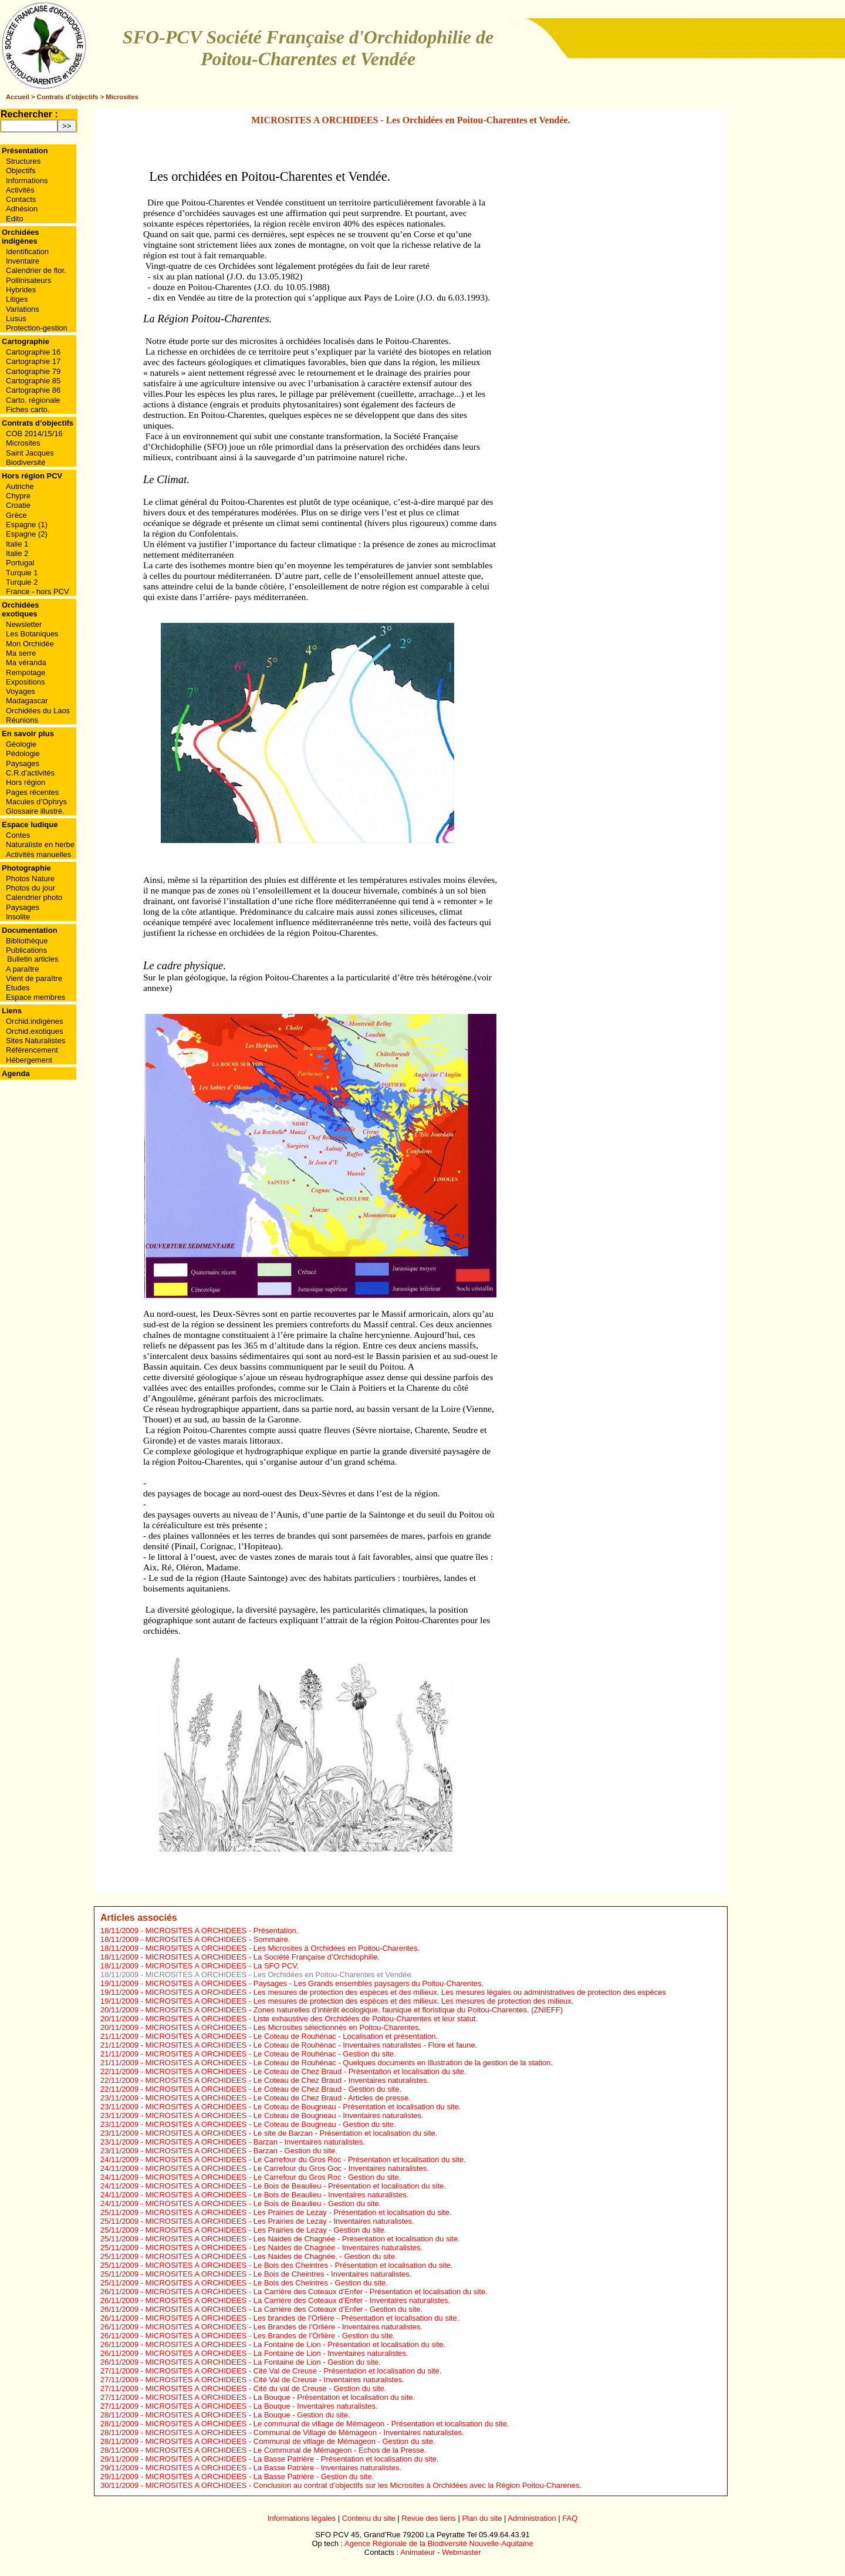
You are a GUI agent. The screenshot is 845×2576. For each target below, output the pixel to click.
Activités (20, 190)
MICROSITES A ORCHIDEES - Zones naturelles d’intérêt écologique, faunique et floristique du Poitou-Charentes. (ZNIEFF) (354, 2009)
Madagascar (27, 700)
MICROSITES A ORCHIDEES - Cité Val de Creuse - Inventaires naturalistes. (275, 2379)
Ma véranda (26, 662)
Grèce (16, 515)
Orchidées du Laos (38, 710)
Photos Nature (30, 878)
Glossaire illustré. (35, 811)
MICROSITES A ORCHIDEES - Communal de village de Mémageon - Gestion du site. (290, 2441)
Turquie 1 (22, 572)
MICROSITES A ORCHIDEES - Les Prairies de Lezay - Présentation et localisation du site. (299, 2212)
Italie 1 (17, 544)
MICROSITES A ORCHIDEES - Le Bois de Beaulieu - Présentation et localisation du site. (296, 2185)
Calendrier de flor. (36, 270)
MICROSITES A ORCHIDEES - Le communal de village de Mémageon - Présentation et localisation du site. (327, 2423)
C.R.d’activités (30, 772)
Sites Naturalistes (35, 1040)
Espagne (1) (27, 524)
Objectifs (21, 170)
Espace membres (35, 997)
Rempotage (25, 672)
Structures (23, 161)
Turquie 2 (22, 582)
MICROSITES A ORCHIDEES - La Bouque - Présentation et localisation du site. (280, 2397)
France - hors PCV (37, 591)
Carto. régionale (33, 400)
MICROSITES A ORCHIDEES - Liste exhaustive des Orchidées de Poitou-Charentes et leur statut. (312, 2018)
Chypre (18, 495)
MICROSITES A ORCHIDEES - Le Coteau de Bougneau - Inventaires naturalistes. (285, 2115)
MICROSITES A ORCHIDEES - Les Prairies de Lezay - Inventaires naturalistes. (280, 2221)
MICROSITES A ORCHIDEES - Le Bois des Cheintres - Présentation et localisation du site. (299, 2265)
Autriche (20, 486)
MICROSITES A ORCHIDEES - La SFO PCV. (222, 1965)
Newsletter (24, 624)
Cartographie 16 (33, 352)
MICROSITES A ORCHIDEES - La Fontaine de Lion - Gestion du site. (263, 2362)
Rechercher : (29, 114)
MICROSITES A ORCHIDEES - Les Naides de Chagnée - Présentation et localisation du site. (303, 2238)
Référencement (32, 1050)
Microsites (122, 96)
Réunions (22, 720)
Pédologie (23, 753)
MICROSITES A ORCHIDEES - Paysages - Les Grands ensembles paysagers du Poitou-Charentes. (315, 1983)
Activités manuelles (38, 854)
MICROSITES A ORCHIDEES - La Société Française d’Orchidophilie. (263, 1957)
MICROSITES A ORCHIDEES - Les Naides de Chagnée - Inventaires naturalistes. (284, 2247)
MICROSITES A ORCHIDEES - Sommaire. (218, 1939)
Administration (532, 2518)
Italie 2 (17, 553)
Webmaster (461, 2552)
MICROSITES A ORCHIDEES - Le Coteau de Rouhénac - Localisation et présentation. (292, 2036)
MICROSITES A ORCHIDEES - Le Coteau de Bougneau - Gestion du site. (271, 2124)
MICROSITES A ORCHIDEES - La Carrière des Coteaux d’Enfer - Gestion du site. (284, 2309)
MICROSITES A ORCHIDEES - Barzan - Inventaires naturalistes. (255, 2141)
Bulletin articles (32, 959)
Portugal (20, 562)
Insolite (18, 916)
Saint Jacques (30, 453)
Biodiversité (25, 462)
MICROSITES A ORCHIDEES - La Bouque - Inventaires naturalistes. (262, 2406)
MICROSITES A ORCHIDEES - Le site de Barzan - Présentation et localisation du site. (292, 2133)
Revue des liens (428, 2518)
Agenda (16, 1073)
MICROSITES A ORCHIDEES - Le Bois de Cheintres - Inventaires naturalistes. (279, 2274)
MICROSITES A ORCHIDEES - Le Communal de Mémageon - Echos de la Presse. (286, 2450)
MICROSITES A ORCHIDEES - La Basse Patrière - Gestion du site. (260, 2476)
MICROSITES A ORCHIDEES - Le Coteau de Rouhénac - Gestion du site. (271, 2053)
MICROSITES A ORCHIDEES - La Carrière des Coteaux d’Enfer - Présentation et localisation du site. (317, 2291)
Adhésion (22, 208)
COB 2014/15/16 (34, 433)
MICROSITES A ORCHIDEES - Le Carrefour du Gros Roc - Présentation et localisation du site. (306, 2159)
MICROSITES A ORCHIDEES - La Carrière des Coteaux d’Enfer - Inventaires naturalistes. (298, 2300)
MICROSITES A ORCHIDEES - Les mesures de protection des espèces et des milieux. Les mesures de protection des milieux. (360, 2001)
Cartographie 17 (33, 361)
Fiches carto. (27, 409)
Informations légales (302, 2518)
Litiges (17, 299)
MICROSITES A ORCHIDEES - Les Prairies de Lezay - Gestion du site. (266, 2230)
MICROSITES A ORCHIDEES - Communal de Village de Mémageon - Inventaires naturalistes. (305, 2432)
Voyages (20, 691)
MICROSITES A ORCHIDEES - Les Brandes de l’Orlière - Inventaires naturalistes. (284, 2326)
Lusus (16, 318)
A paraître (22, 969)
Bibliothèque (27, 940)
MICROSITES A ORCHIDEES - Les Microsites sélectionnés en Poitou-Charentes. (283, 2027)
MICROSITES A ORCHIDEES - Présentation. (222, 1930)
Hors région (25, 782)
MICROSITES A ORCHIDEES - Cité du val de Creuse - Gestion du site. (266, 2388)
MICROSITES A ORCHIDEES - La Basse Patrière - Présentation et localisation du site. (292, 2458)
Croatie (18, 505)
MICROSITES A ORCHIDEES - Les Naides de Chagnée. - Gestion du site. (271, 2256)
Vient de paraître (34, 978)
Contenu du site (369, 2518)
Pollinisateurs (28, 280)
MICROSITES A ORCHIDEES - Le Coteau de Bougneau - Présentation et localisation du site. (303, 2106)
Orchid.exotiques (34, 1031)
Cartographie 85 (33, 380)
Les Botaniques (32, 633)
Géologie (21, 744)
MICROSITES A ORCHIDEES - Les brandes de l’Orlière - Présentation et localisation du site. (302, 2318)
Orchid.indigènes (34, 1021)
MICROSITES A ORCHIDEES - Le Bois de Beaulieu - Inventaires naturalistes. (277, 2194)
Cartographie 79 (33, 371)
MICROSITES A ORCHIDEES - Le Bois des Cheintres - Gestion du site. (267, 2282)
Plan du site (482, 2518)
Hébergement (29, 1060)
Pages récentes (32, 792)
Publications (26, 950)
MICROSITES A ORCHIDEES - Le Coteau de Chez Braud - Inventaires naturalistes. (287, 2080)
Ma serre (21, 653)
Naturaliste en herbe (40, 844)
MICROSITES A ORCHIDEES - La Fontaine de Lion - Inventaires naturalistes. (277, 2353)
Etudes (17, 987)
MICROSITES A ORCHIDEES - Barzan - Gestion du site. (241, 2150)
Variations (22, 309)
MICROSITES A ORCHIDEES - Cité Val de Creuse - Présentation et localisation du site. (294, 2370)
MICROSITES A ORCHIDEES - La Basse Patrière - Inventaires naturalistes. (273, 2467)
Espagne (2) (27, 534)
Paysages (22, 763)
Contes (18, 835)
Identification (27, 251)
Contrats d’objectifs (68, 96)
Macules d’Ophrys (36, 801)
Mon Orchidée (30, 643)
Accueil (17, 96)
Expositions (25, 681)
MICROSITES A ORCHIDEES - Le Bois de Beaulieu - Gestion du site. (263, 2203)
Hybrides (21, 289)
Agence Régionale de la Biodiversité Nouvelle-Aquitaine (438, 2543)
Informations (27, 180)
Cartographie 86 (33, 390)
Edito (14, 218)
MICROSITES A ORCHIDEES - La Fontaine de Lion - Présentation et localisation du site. (296, 2344)
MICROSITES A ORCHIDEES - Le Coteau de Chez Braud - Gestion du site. (273, 2089)
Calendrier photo (34, 897)
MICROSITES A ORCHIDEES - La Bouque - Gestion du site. (248, 2414)
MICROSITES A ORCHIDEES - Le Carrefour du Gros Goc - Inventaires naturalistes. (287, 2168)
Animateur (417, 2552)
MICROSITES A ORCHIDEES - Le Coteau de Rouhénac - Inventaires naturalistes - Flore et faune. (312, 2045)
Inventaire (22, 261)
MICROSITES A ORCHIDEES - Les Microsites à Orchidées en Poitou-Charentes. (283, 1948)
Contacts (21, 199)
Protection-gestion (36, 327)
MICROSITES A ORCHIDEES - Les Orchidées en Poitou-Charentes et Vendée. (280, 1974)
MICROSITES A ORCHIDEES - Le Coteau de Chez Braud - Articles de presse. (278, 2097)
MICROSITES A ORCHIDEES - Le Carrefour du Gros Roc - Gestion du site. (273, 2177)
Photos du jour (30, 888)
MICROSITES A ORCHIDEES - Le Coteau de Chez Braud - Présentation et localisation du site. (306, 2071)
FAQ (569, 2518)
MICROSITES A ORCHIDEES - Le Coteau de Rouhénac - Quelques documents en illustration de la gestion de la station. (349, 2062)
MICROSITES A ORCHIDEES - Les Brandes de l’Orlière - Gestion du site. (271, 2335)
